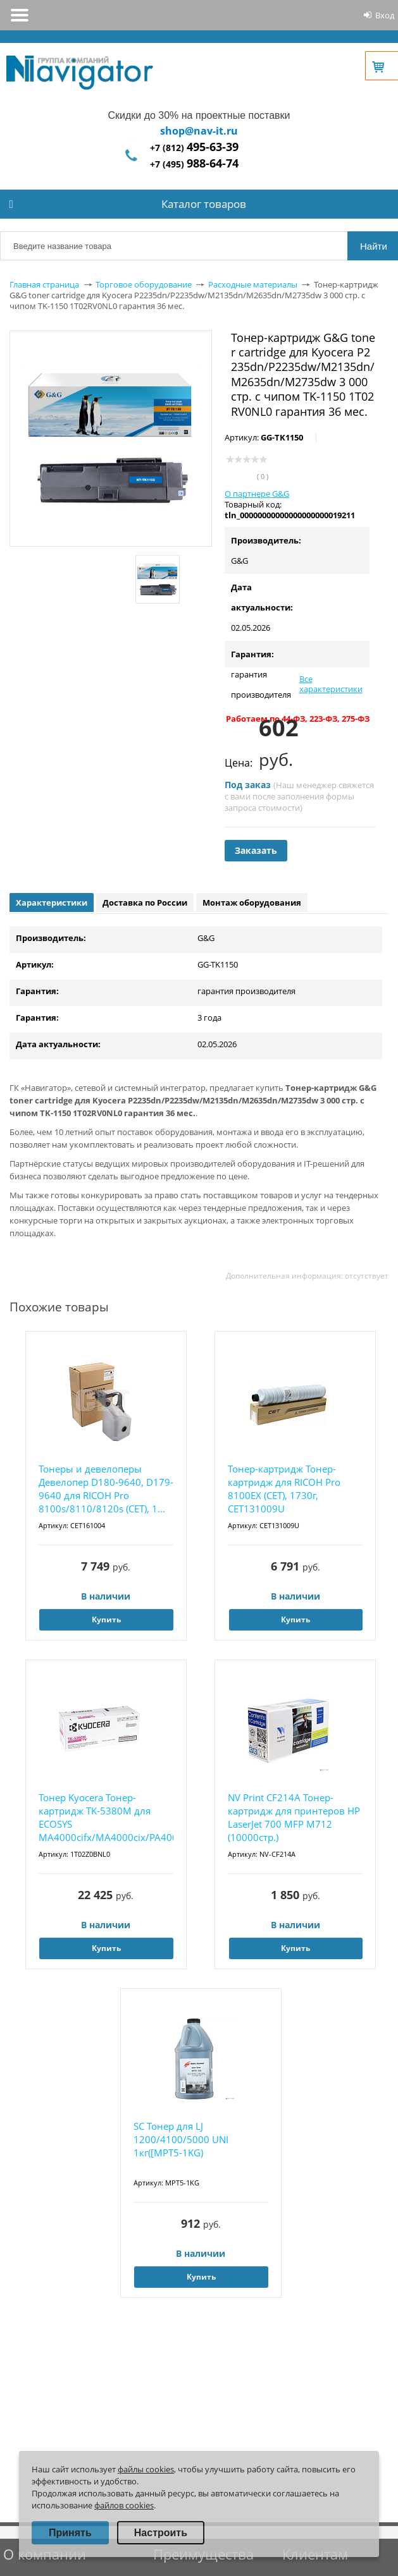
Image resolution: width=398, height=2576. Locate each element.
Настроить (160, 2532)
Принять (70, 2532)
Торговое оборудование (144, 284)
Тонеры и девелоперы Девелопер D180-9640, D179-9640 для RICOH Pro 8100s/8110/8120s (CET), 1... (106, 1488)
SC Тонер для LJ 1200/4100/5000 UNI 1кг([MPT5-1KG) (181, 2139)
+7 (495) (194, 164)
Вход (384, 15)
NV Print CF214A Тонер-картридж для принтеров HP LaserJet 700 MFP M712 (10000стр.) (294, 1817)
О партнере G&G (257, 493)
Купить (106, 1619)
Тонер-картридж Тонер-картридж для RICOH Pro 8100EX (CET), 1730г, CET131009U (284, 1488)
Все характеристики (331, 684)
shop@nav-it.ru (199, 131)
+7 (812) (194, 148)
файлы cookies (146, 2469)
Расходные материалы (252, 284)
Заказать (256, 850)
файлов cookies (124, 2505)
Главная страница (44, 284)
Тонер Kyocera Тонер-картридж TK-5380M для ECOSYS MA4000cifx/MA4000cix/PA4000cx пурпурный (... (106, 1818)
